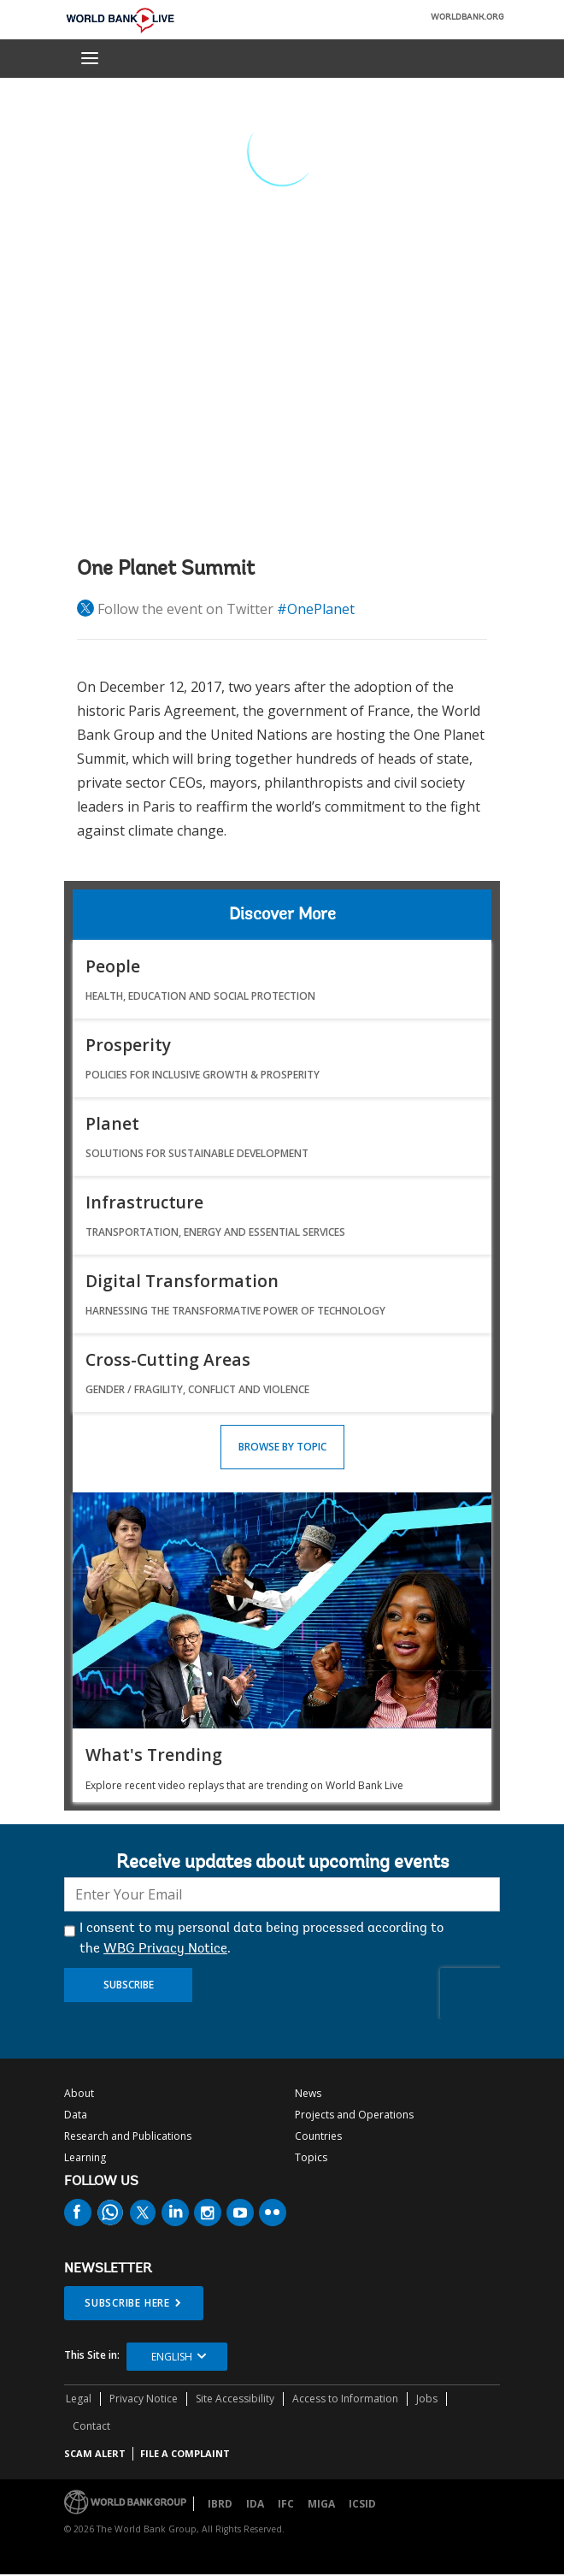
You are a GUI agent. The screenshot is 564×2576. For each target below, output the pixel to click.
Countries (318, 2136)
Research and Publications (127, 2136)
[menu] (90, 58)
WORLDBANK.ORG (467, 18)
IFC (286, 2503)
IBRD (220, 2503)
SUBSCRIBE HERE (127, 2302)
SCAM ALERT (95, 2453)
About (79, 2093)
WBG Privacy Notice (165, 1949)
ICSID (362, 2503)
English (171, 2356)
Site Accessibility (235, 2398)
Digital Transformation (182, 1280)
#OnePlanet (316, 609)
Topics (311, 2157)
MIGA (321, 2503)
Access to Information (345, 2398)
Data (75, 2114)
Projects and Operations (354, 2114)
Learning (85, 2157)
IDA (255, 2503)
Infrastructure (144, 1202)
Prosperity (128, 1044)
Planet (112, 1123)
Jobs (427, 2398)
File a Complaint (185, 2453)
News (308, 2093)
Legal (78, 2398)
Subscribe (128, 1984)
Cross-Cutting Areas (167, 1359)
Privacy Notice (143, 2398)
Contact (91, 2426)
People (112, 966)
